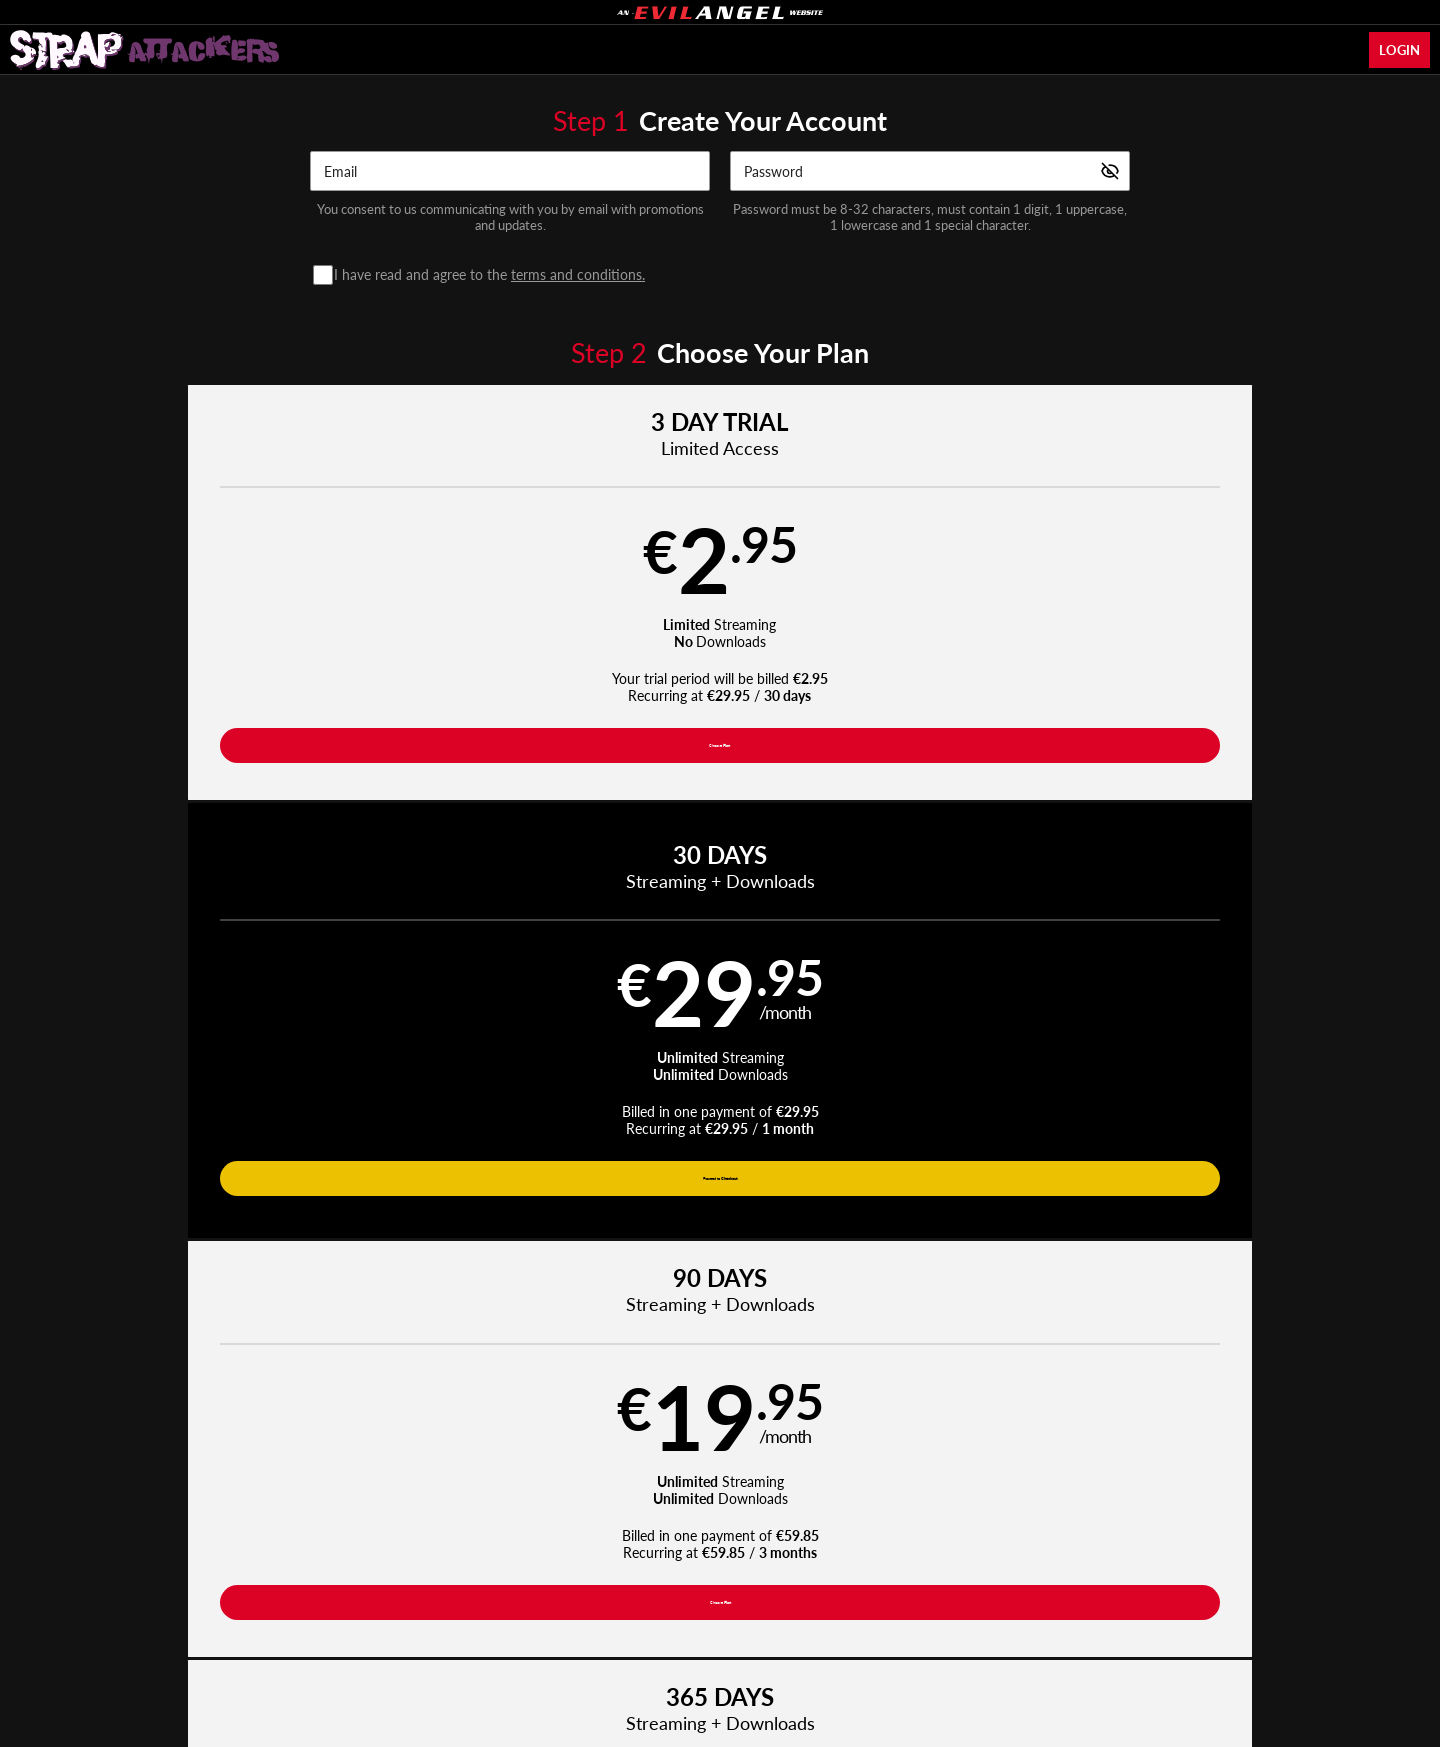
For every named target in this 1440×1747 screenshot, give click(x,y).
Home (474, 1519)
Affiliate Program (334, 1567)
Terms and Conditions (518, 1567)
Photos (755, 1519)
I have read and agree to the (494, 275)
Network (828, 1519)
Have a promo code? (1226, 856)
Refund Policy (726, 1567)
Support (419, 1567)
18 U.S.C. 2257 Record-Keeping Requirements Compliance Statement (967, 1567)
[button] (251, 610)
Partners (960, 1519)
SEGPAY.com (860, 1619)
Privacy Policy (632, 1567)
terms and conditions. (578, 274)
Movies (605, 1519)
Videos (537, 1519)
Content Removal (1116, 1619)
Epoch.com (367, 1619)
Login (1399, 50)
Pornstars (681, 1519)
